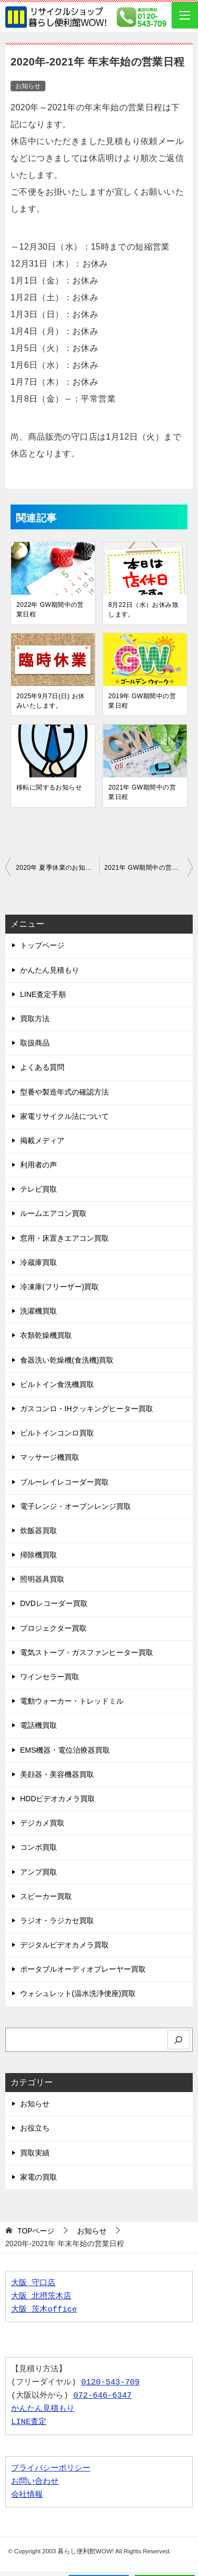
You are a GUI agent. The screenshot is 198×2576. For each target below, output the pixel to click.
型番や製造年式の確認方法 (64, 1092)
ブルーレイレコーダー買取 (64, 1482)
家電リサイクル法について (64, 1116)
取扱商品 (35, 1043)
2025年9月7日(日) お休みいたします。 (50, 700)
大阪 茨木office (44, 2309)
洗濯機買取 (38, 1311)
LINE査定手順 (43, 994)
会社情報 (27, 2495)
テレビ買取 (38, 1189)
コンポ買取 (38, 1847)
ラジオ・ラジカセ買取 (57, 1920)
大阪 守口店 (33, 2283)
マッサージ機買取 (49, 1457)
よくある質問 (42, 1067)
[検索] (179, 2040)
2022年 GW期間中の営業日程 (50, 609)
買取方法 (35, 1018)
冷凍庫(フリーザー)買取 (59, 1286)
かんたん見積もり (49, 970)
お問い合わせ (35, 2481)
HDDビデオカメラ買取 (57, 1798)
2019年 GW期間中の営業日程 (142, 700)
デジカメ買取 (42, 1823)
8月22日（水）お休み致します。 (143, 609)
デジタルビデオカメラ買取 (64, 1945)
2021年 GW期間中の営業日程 (142, 792)
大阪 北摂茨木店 (41, 2296)
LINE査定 (28, 2422)
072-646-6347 (102, 2395)
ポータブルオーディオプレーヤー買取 (83, 1969)
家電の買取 (38, 2177)
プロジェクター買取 (53, 1628)
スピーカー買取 (46, 1896)
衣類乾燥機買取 (46, 1335)
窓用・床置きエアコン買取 (64, 1238)
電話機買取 (38, 1725)
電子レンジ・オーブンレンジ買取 (75, 1506)
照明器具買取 (42, 1579)
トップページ (42, 945)
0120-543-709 (110, 2382)
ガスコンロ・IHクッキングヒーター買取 (86, 1408)
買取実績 (35, 2153)
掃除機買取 (38, 1555)
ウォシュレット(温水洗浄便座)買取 (78, 1993)
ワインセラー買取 (49, 1676)
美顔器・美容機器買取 (57, 1774)
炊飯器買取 (38, 1530)
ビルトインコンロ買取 (57, 1433)
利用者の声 (38, 1165)
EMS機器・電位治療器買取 (65, 1750)
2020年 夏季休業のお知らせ (57, 867)
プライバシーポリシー (50, 2468)
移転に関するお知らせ (49, 787)
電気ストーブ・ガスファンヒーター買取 (86, 1652)
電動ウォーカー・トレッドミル (72, 1701)
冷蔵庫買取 (38, 1262)
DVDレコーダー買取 (54, 1603)
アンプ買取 (38, 1872)
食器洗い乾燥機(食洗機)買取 (67, 1360)
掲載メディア (42, 1140)
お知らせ (28, 86)
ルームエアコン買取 (53, 1213)
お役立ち (35, 2128)
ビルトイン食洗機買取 (57, 1384)
